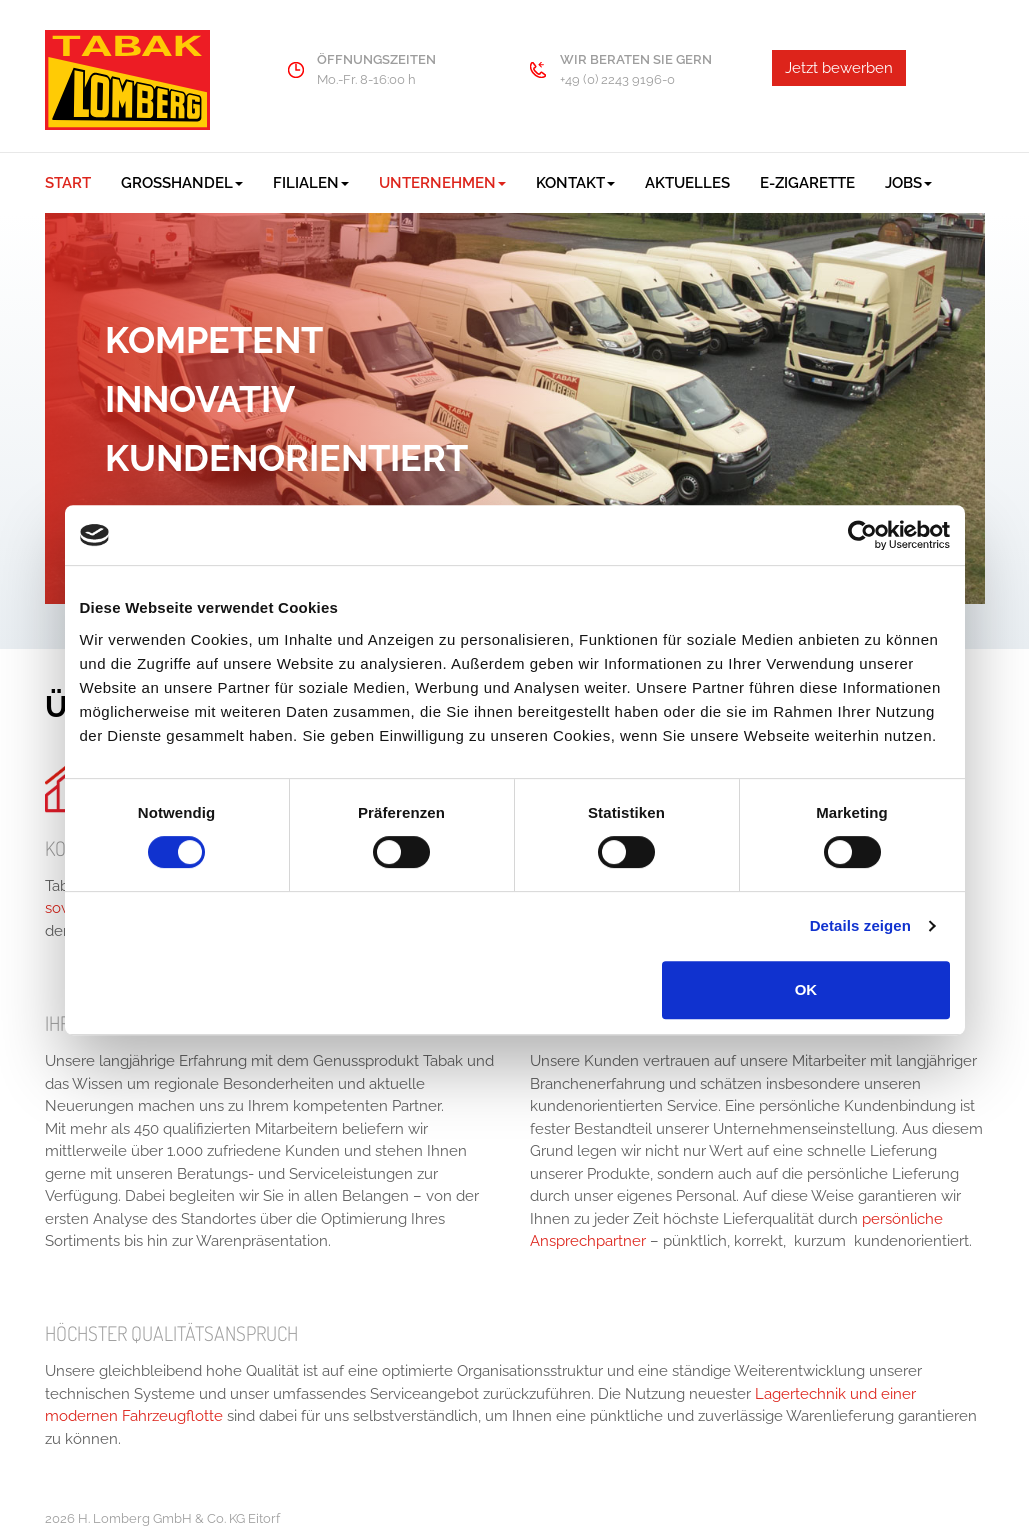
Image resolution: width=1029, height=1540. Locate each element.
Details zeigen (860, 925)
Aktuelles (687, 183)
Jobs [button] (908, 183)
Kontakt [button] (575, 183)
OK (806, 989)
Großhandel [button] (182, 183)
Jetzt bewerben (839, 68)
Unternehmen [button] (442, 183)
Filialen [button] (311, 183)
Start (68, 183)
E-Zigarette (807, 183)
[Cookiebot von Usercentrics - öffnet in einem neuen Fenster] (862, 535)
